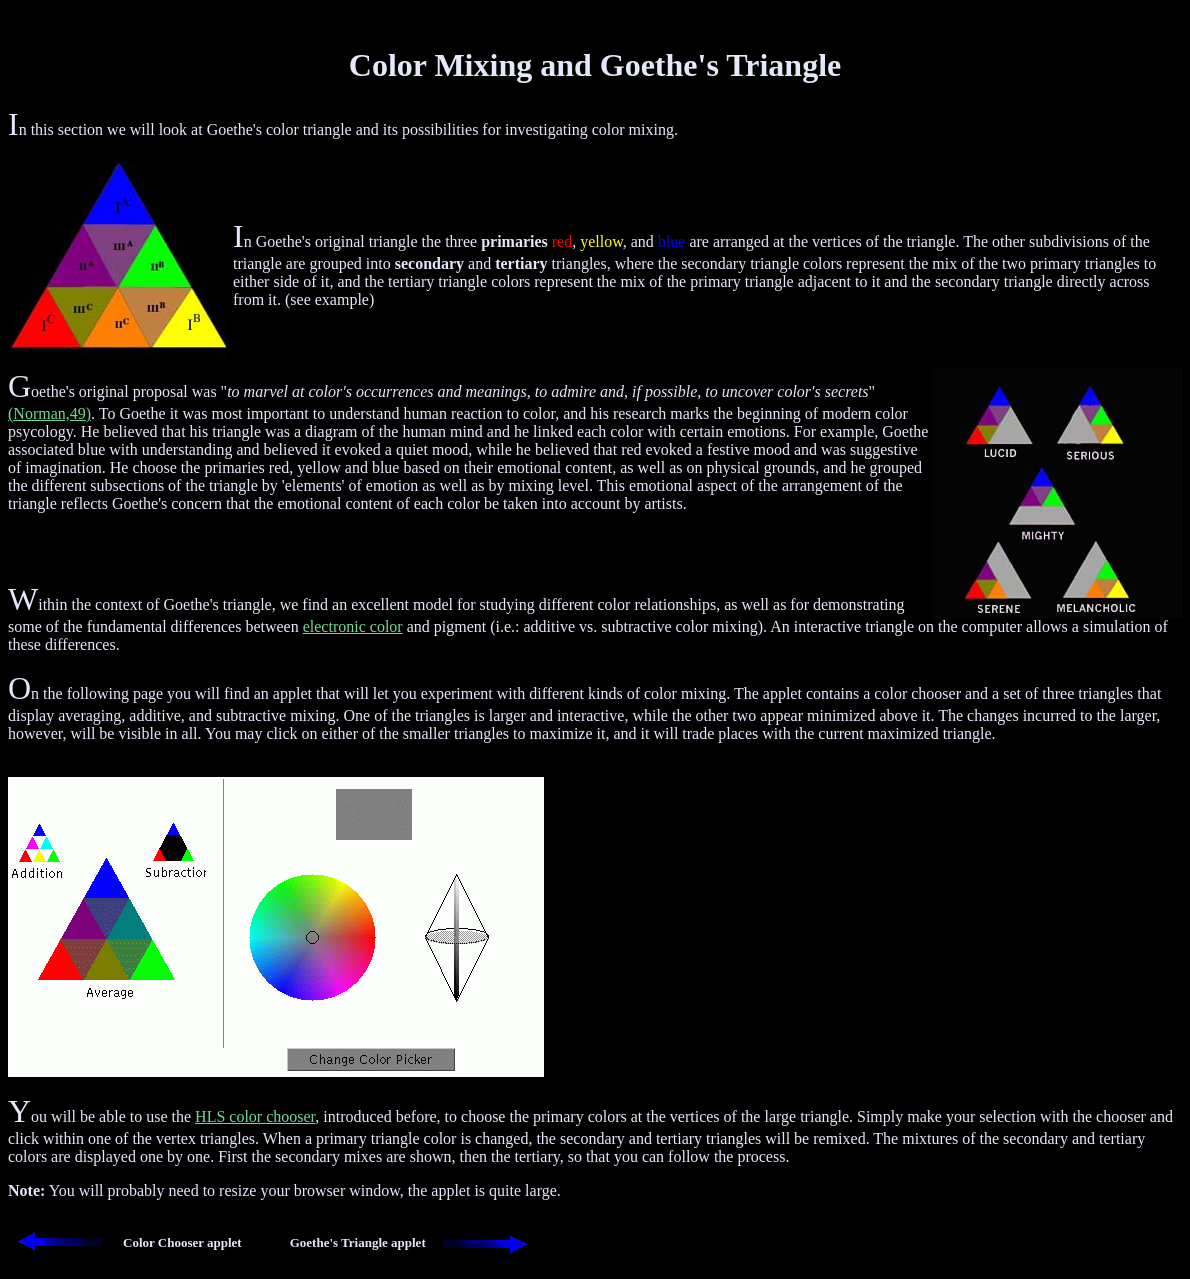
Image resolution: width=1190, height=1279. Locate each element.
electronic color (353, 626)
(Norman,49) (49, 413)
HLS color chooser (255, 1116)
